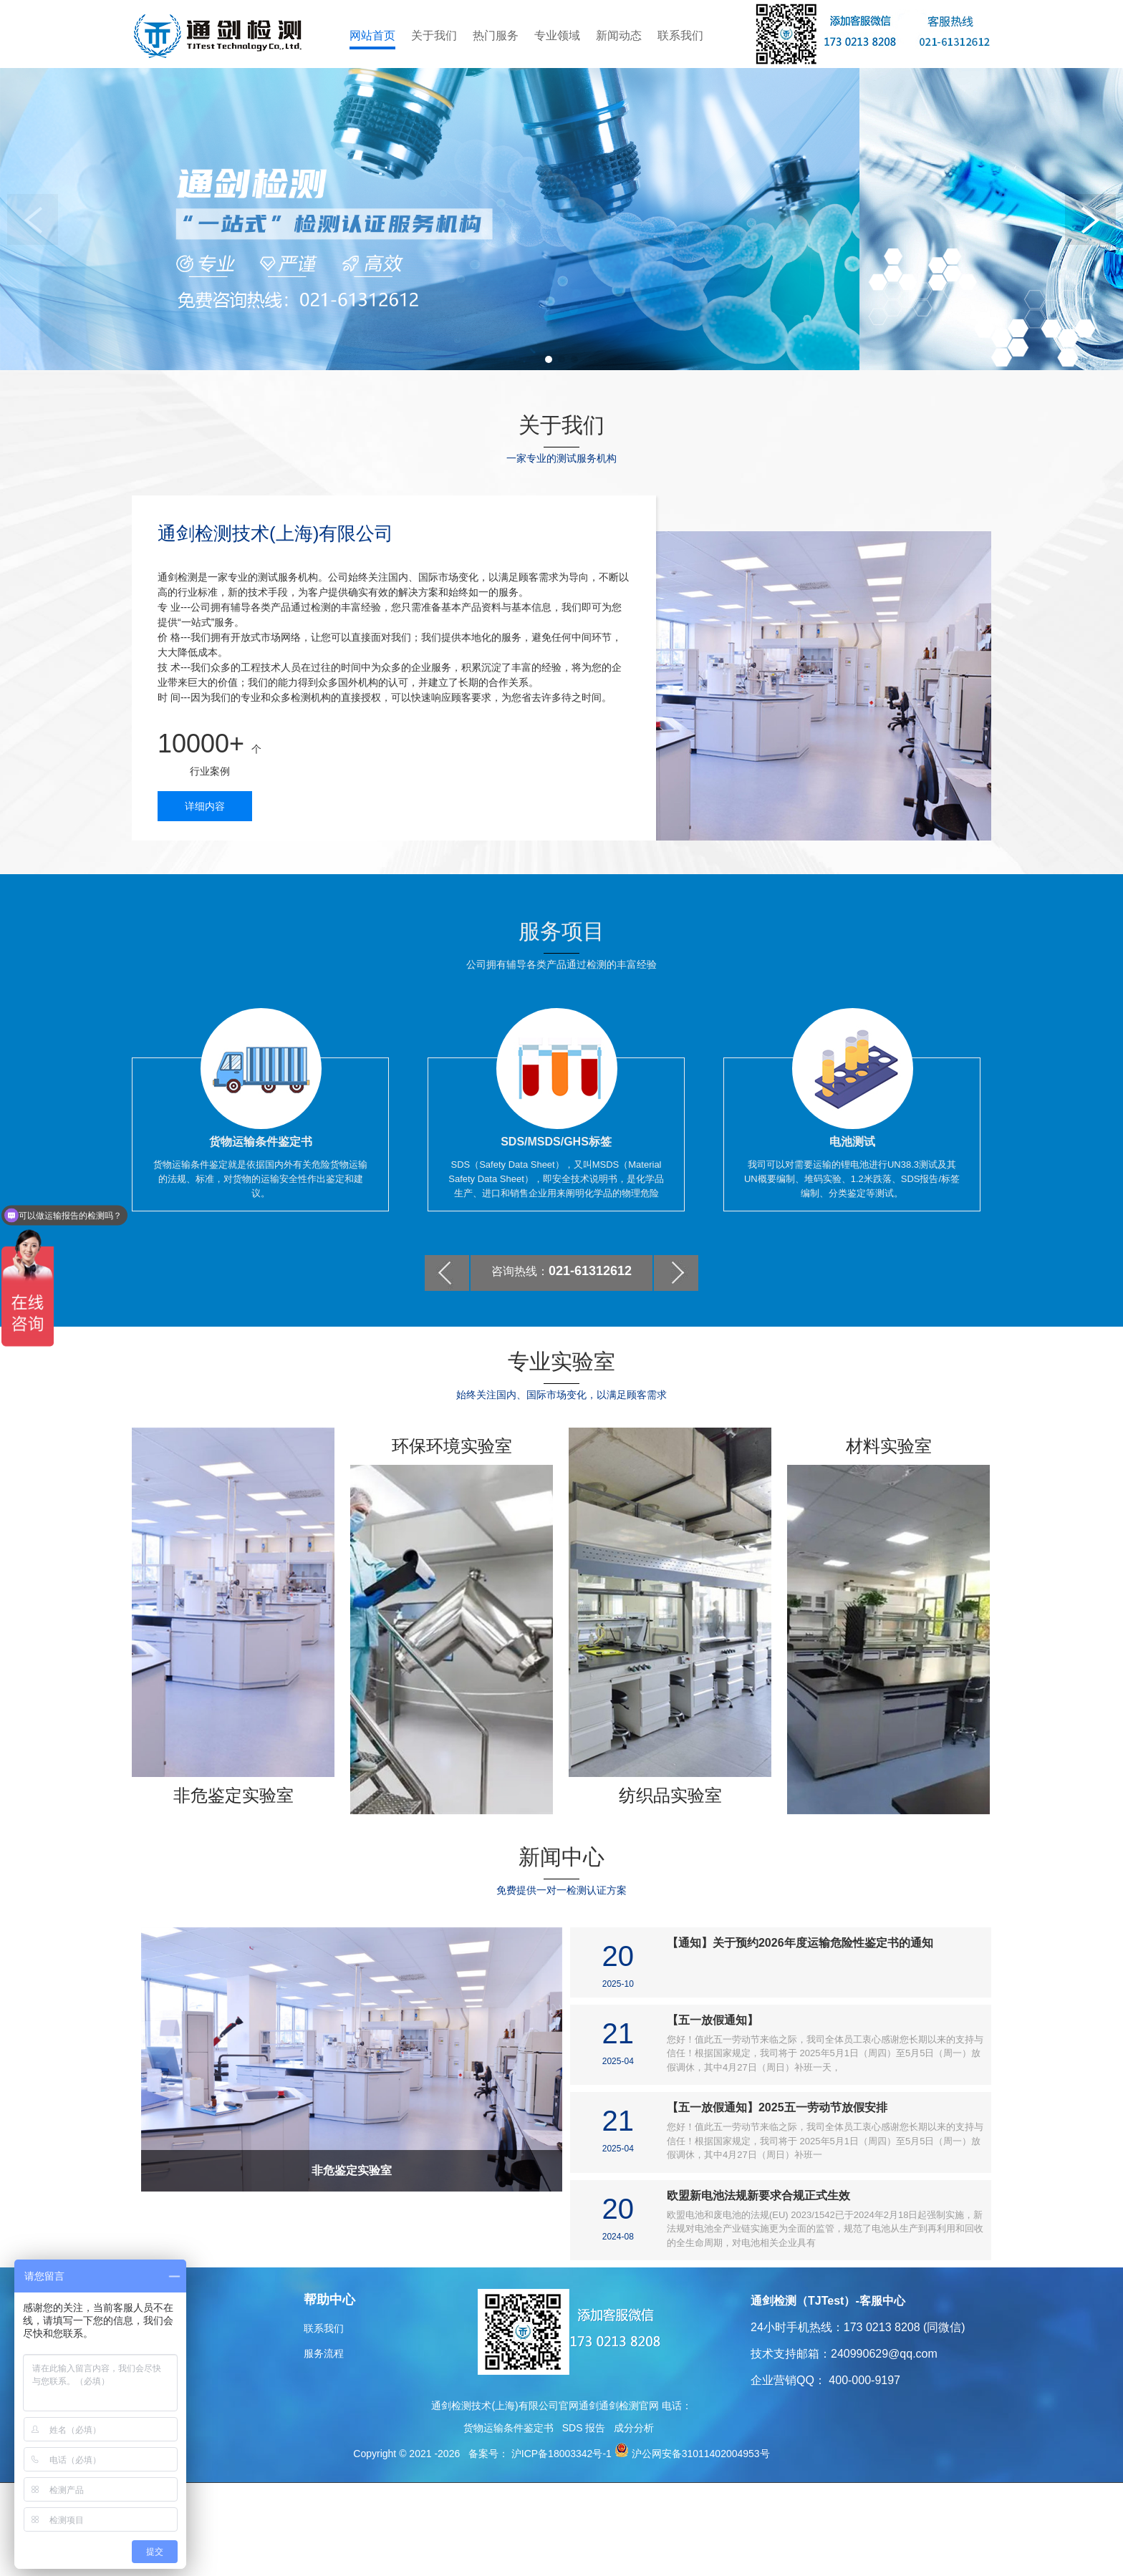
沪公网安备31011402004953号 (701, 2546)
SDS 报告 (584, 2521)
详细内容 (205, 899)
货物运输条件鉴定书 (508, 2521)
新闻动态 (619, 35)
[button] (548, 451)
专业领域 (557, 35)
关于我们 (434, 35)
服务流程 (324, 2446)
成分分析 (634, 2521)
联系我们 (680, 35)
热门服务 (496, 35)
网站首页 (372, 35)
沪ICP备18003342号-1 (560, 2546)
